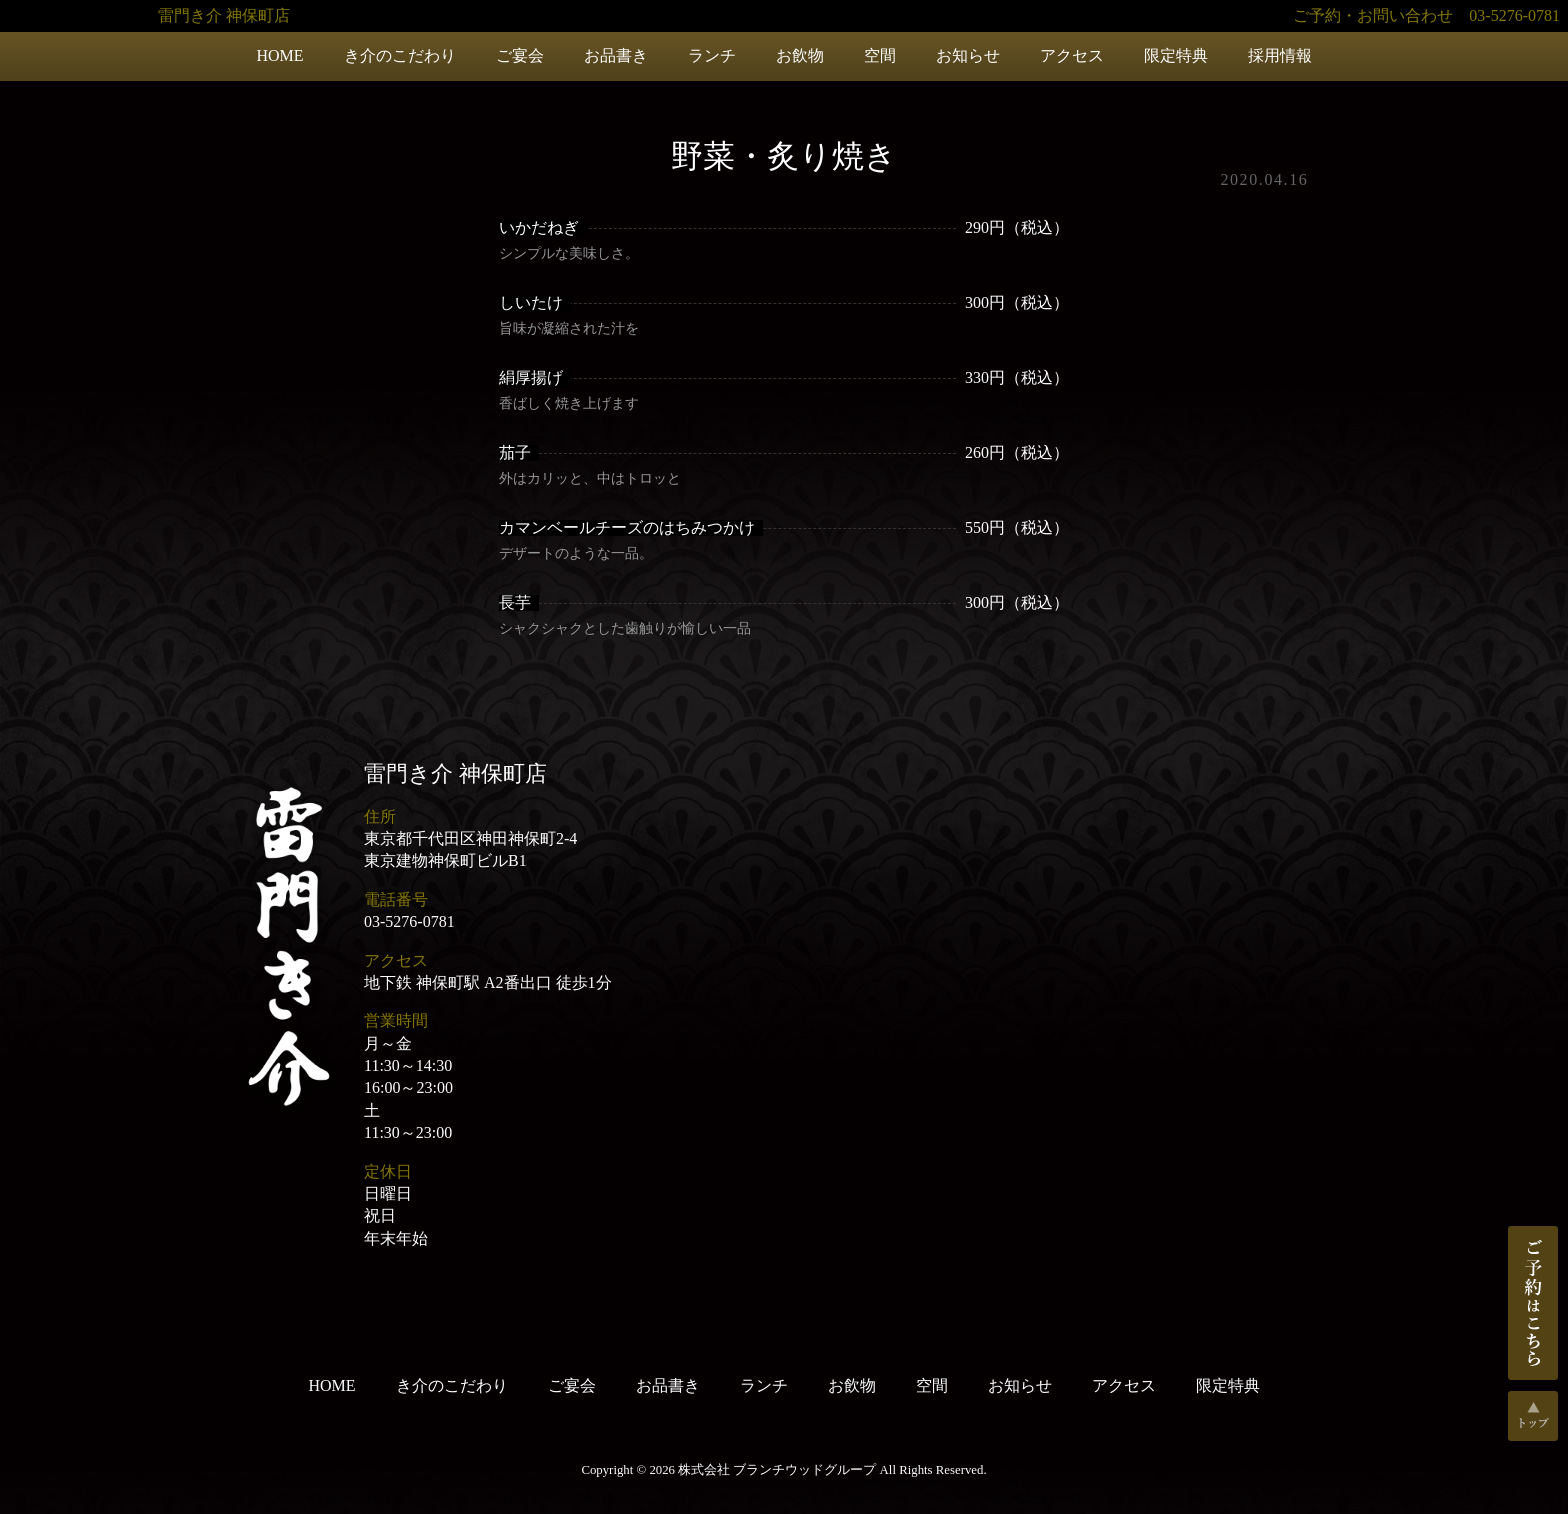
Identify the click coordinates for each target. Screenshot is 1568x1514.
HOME (279, 55)
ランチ (712, 55)
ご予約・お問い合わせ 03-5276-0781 (1426, 15)
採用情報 (1280, 55)
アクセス (1072, 55)
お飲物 (800, 55)
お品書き (616, 55)
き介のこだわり (400, 55)
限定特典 (1176, 55)
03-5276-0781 (409, 921)
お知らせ (968, 55)
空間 (880, 55)
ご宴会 (520, 55)
